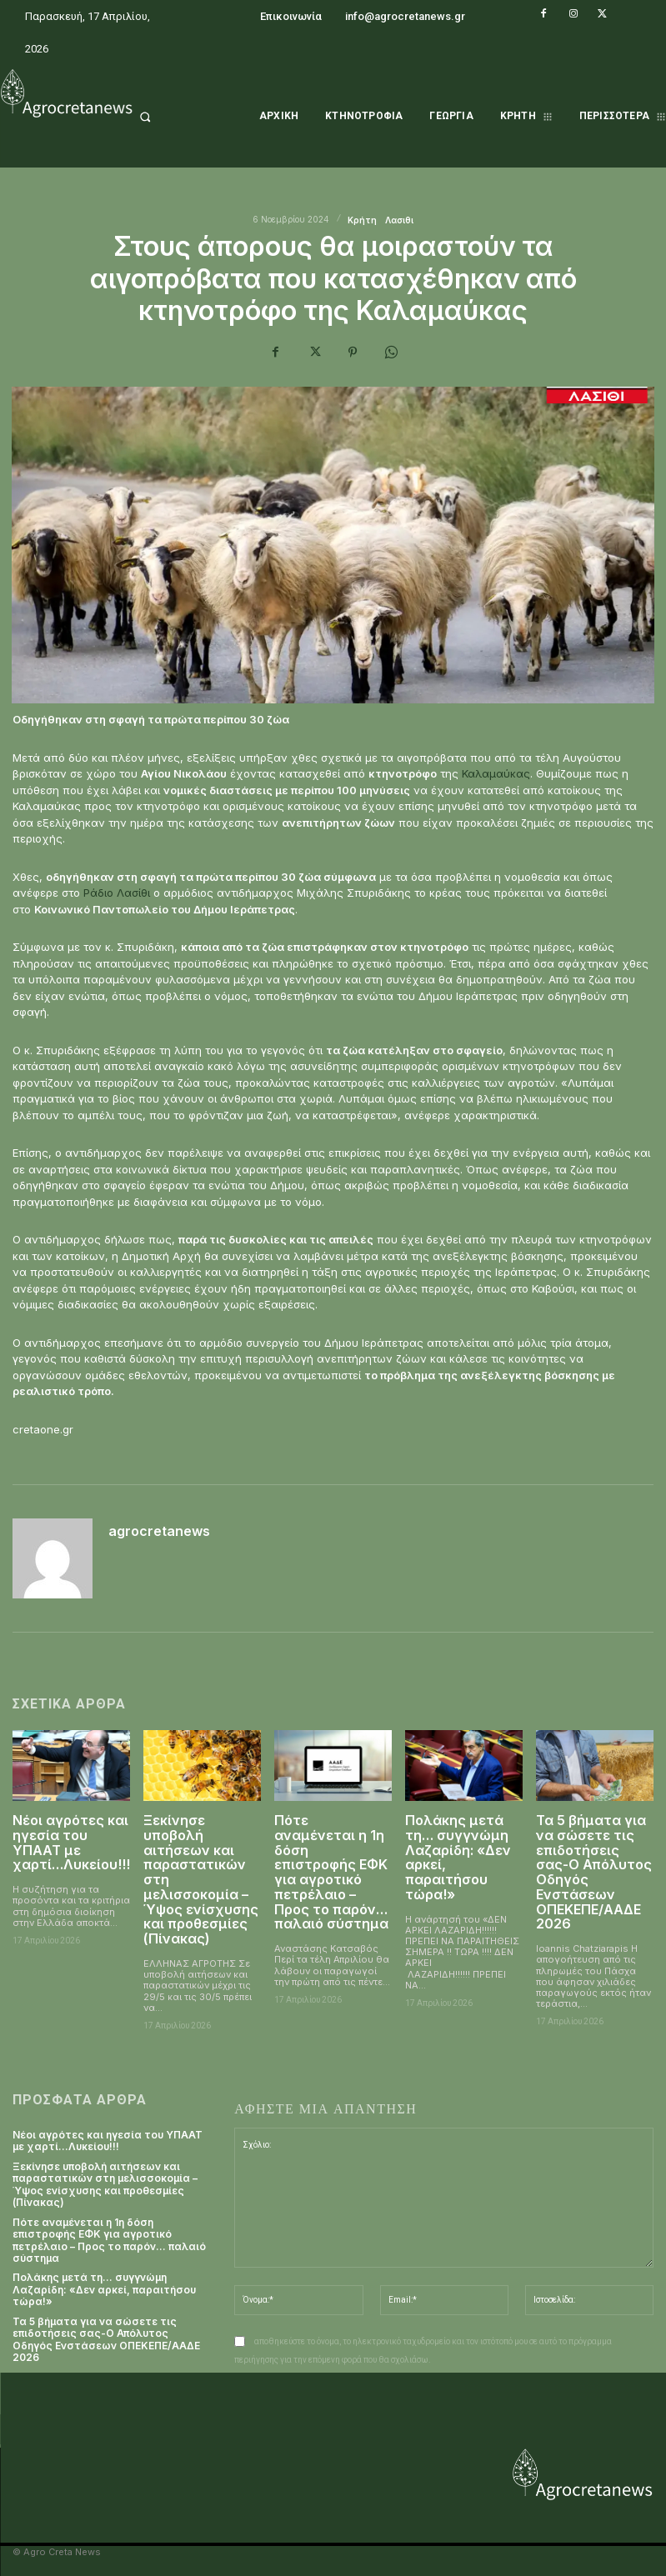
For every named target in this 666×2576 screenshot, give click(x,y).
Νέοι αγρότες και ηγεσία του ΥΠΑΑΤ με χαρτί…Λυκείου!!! (71, 1842)
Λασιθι (399, 220)
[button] (166, 116)
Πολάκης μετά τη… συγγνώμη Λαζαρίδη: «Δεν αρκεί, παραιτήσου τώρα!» (458, 1857)
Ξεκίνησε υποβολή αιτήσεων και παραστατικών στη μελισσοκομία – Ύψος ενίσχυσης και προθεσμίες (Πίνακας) (105, 2182)
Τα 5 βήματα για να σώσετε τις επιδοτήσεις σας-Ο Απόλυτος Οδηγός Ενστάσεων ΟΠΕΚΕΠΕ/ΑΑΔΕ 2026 (594, 1871)
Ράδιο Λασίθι (116, 892)
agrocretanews (159, 1531)
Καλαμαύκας (496, 773)
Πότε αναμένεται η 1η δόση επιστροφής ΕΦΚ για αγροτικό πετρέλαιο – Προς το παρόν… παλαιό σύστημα (331, 1871)
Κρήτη (362, 220)
